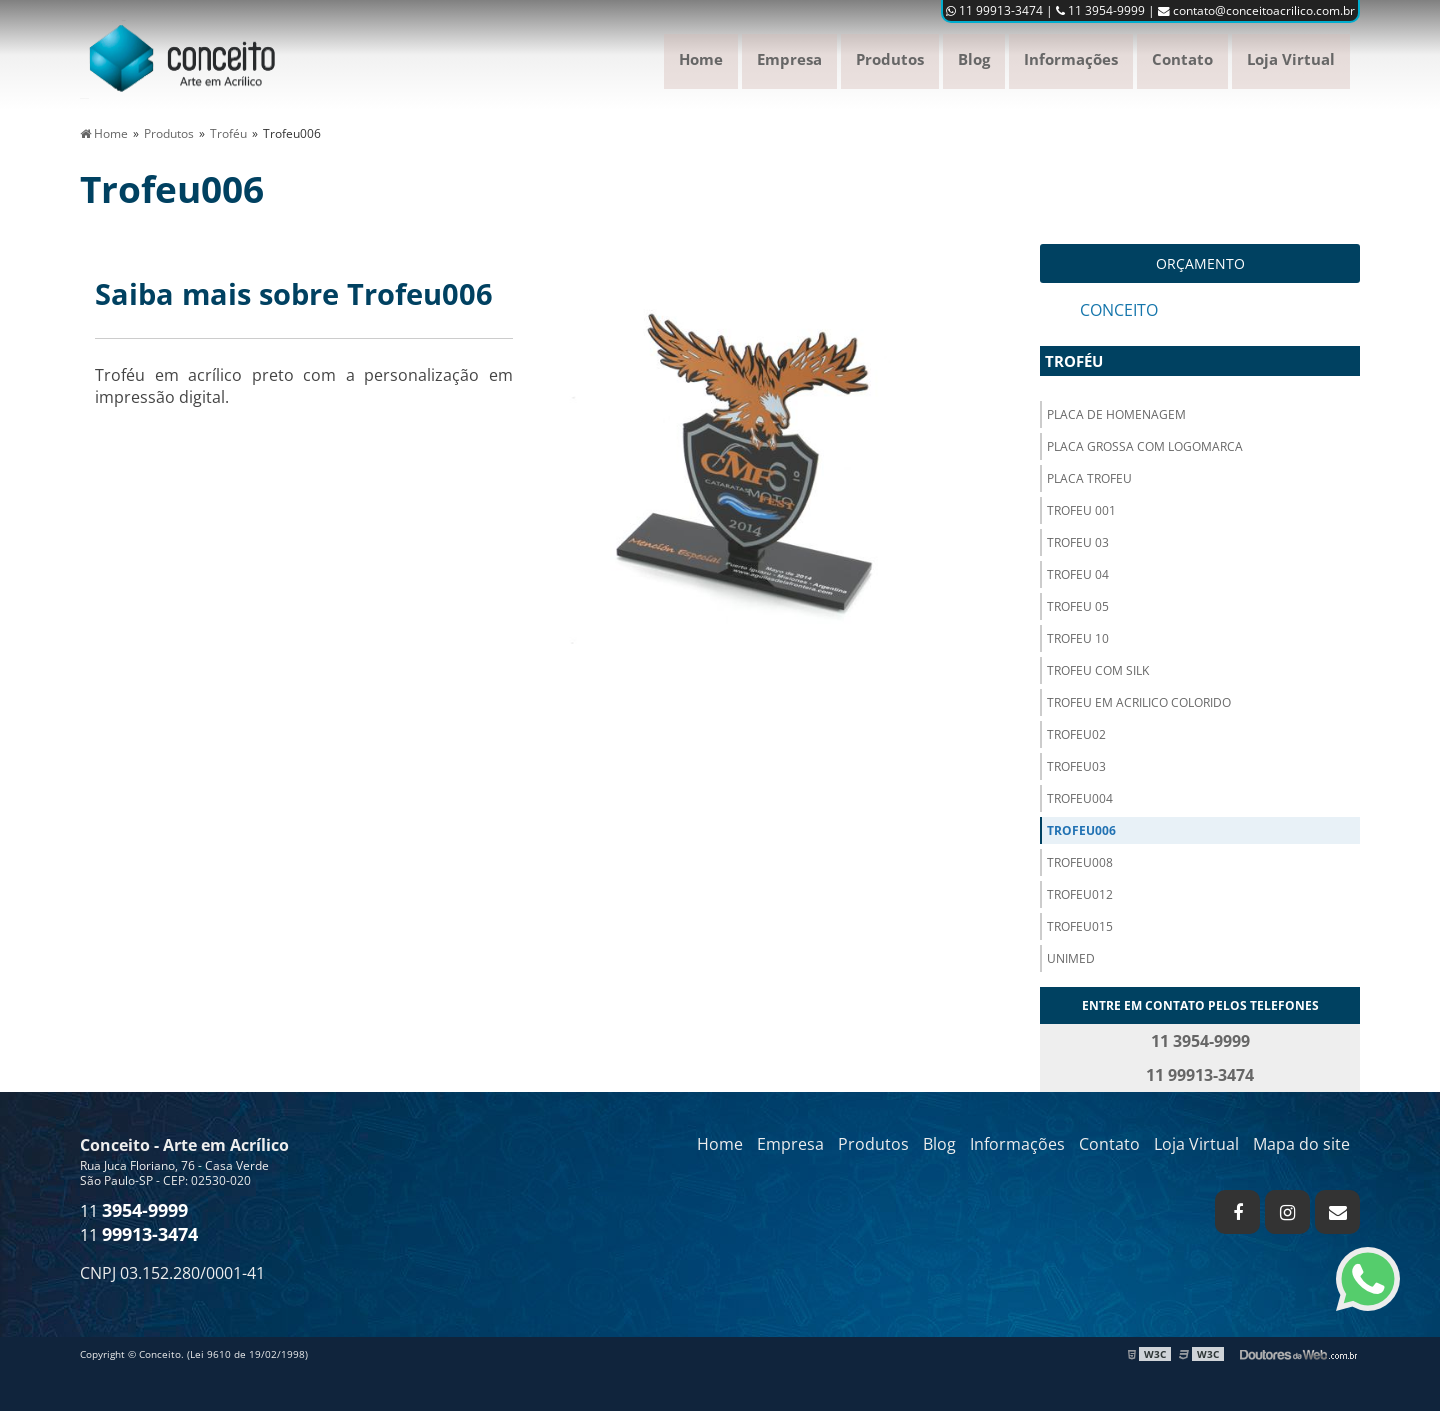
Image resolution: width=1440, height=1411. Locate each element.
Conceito (1119, 310)
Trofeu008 (1080, 862)
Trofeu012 (1080, 894)
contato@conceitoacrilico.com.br (1256, 10)
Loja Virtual (1291, 59)
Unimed (1071, 958)
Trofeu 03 (1078, 542)
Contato (1182, 59)
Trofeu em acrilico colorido (1139, 702)
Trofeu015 (1080, 926)
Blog (974, 59)
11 (134, 1211)
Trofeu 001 (1081, 510)
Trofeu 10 (1078, 638)
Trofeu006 (1081, 830)
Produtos (890, 59)
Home (701, 59)
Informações (1071, 59)
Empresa (789, 59)
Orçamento (1200, 263)
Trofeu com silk (1098, 670)
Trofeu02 (1076, 734)
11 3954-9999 (1100, 10)
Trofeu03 (1076, 766)
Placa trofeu (1089, 478)
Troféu (1074, 361)
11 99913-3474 (994, 10)
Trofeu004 (1080, 798)
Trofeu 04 (1078, 574)
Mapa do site (1301, 1144)
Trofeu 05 (1078, 606)
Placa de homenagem (1116, 414)
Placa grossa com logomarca (1145, 446)
